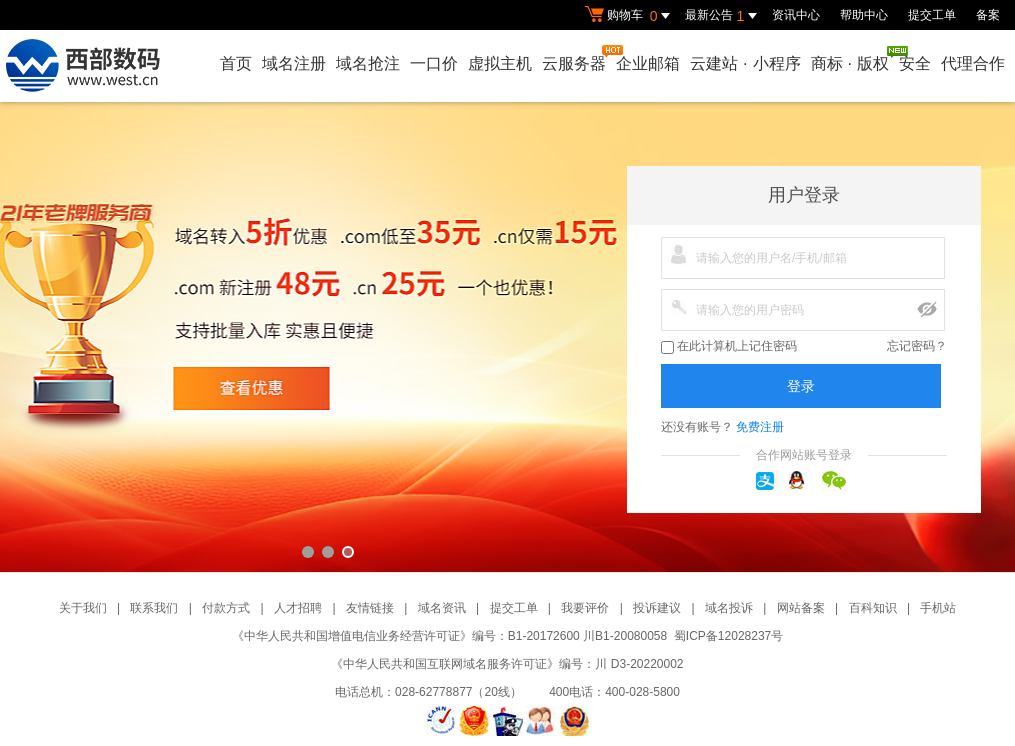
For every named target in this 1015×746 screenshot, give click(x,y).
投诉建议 (657, 608)
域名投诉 (729, 608)
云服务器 (575, 58)
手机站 (938, 608)
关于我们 (83, 608)
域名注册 (294, 63)
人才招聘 (298, 608)
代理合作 (973, 63)
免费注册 (760, 427)
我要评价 (585, 608)
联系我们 (154, 608)
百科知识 (873, 608)
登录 (801, 386)
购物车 (630, 16)
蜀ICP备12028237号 (728, 636)
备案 (988, 15)
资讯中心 (796, 15)
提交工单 (932, 15)
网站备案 (801, 608)
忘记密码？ (917, 346)
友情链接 (370, 608)
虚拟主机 (500, 63)
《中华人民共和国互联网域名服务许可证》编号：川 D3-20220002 (507, 664)
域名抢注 (368, 63)
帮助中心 (864, 15)
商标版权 (851, 59)
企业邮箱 (648, 63)
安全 (915, 63)
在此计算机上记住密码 (729, 346)
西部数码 (507, 337)
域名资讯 (442, 608)
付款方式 (226, 608)
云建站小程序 (745, 63)
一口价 (434, 63)
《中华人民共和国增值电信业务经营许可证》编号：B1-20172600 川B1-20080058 (449, 636)
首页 (236, 63)
